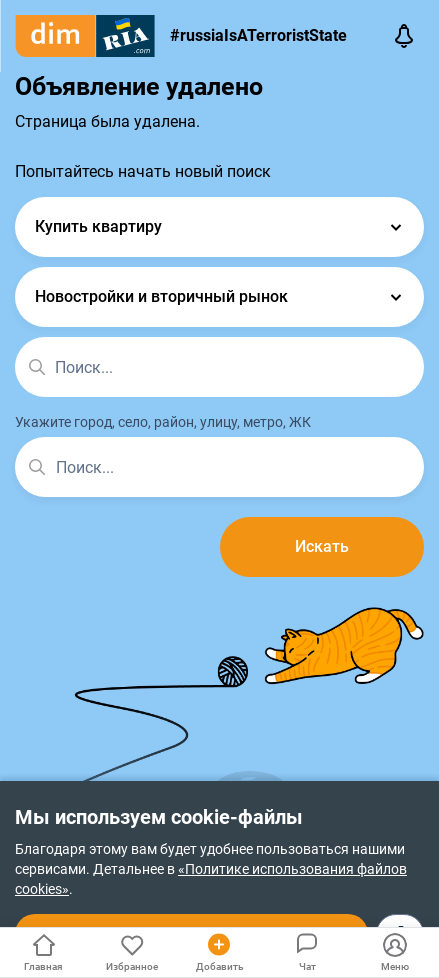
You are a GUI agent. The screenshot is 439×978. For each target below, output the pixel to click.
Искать (322, 546)
